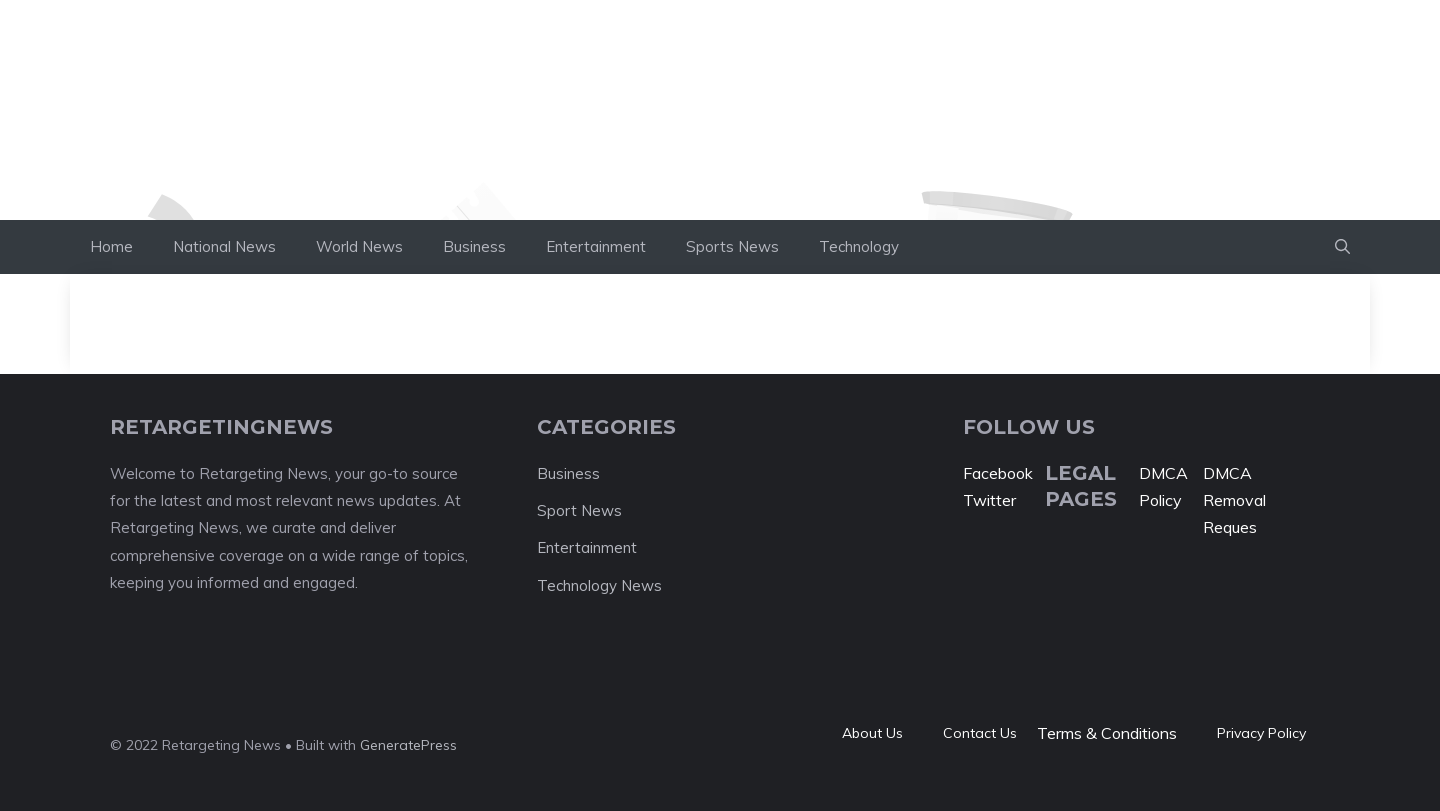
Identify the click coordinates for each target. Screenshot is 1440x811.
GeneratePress (408, 745)
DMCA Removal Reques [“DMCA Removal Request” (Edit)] (1234, 500)
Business (474, 246)
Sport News (579, 510)
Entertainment (596, 246)
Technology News (599, 585)
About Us (872, 733)
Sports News (732, 246)
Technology (859, 246)
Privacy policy (1261, 733)
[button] (1342, 247)
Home (111, 246)
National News (224, 246)
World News (359, 246)
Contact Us (980, 733)
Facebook (998, 473)
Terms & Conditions (1107, 733)
